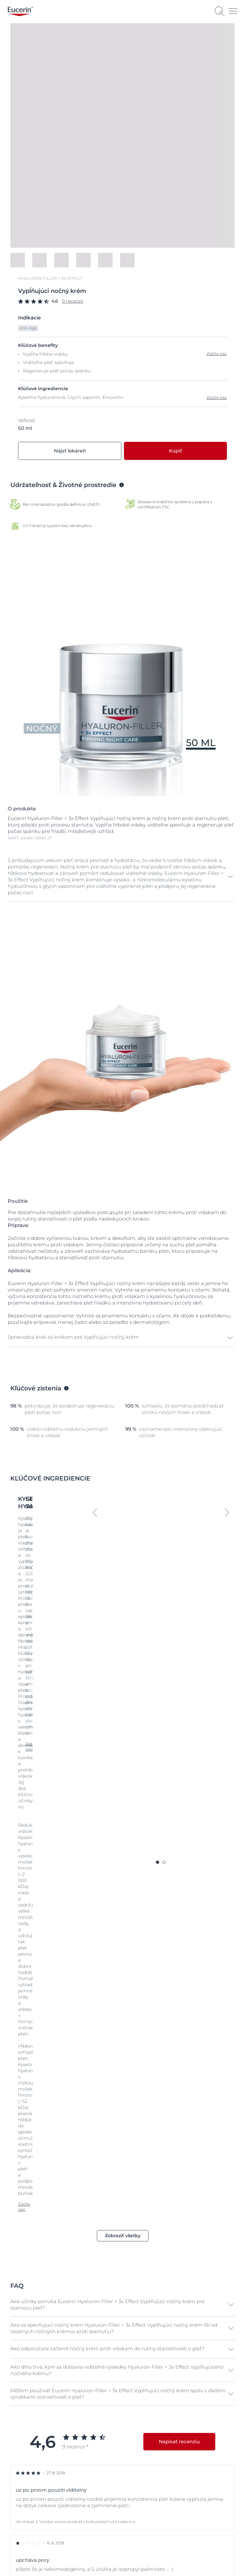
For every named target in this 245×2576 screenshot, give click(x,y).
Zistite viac (217, 397)
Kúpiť (175, 451)
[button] (121, 876)
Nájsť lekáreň (70, 451)
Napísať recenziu (179, 1947)
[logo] (20, 11)
